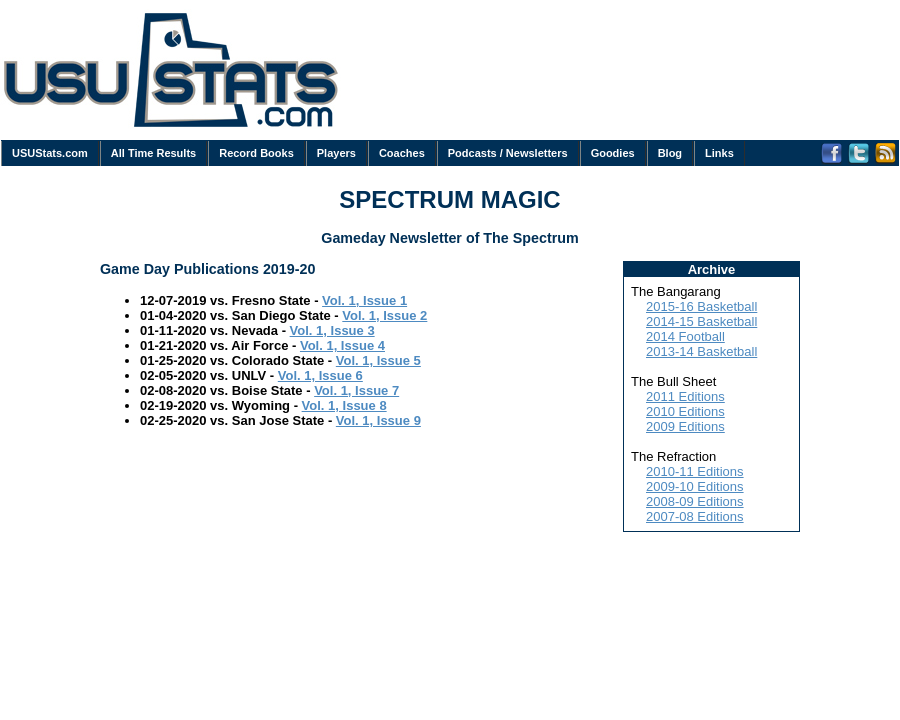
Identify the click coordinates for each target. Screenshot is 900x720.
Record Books (256, 153)
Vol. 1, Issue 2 (384, 315)
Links (719, 153)
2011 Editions (685, 396)
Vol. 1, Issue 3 (332, 330)
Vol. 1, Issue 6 (320, 375)
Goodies (613, 153)
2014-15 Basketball (701, 321)
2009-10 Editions (695, 486)
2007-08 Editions (695, 516)
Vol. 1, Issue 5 (378, 360)
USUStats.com (50, 153)
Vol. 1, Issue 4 (342, 345)
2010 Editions (685, 411)
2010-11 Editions (695, 471)
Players (336, 153)
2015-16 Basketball (701, 306)
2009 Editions (685, 426)
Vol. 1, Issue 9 (378, 420)
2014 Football (685, 336)
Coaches (402, 153)
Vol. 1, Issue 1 (364, 300)
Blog (670, 153)
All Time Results (153, 153)
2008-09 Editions (695, 501)
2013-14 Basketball (701, 351)
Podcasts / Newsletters (508, 153)
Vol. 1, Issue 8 (344, 405)
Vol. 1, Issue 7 (356, 390)
